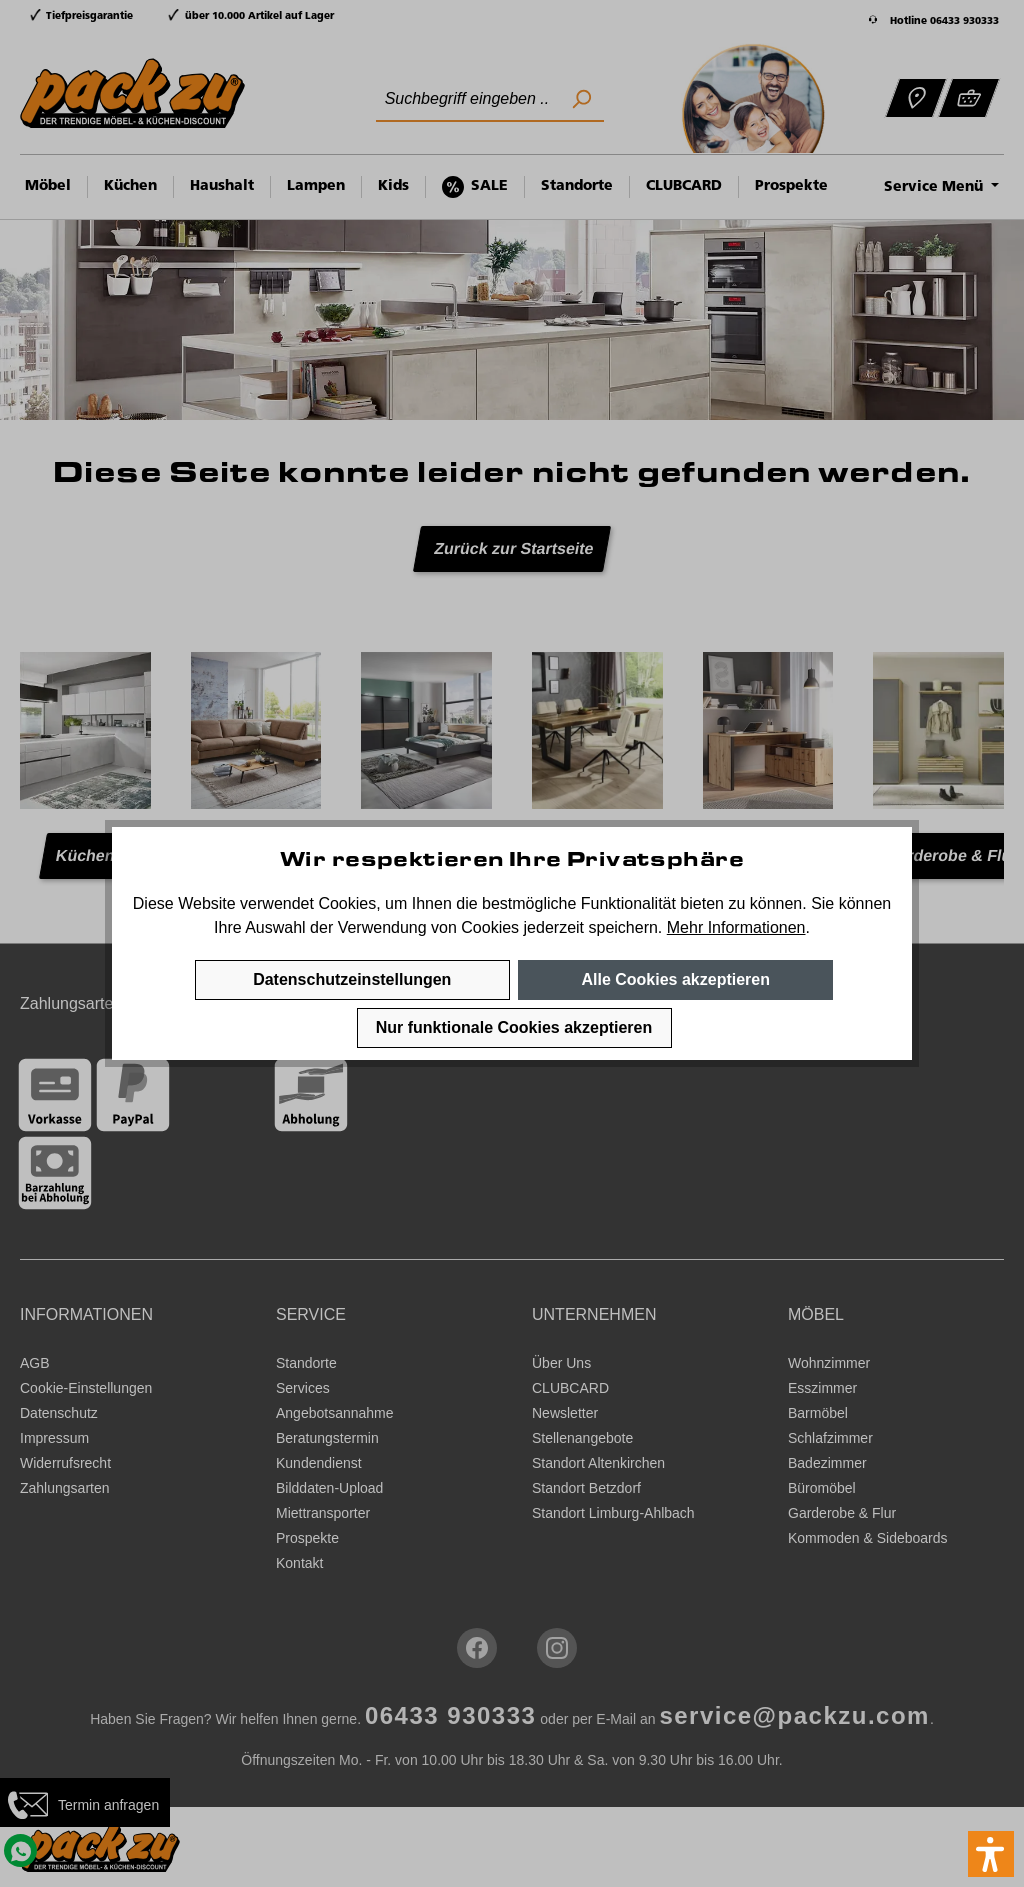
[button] (991, 1854)
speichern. (625, 927)
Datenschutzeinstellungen (352, 979)
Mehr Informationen (736, 927)
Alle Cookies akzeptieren (675, 979)
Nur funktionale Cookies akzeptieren (514, 1027)
